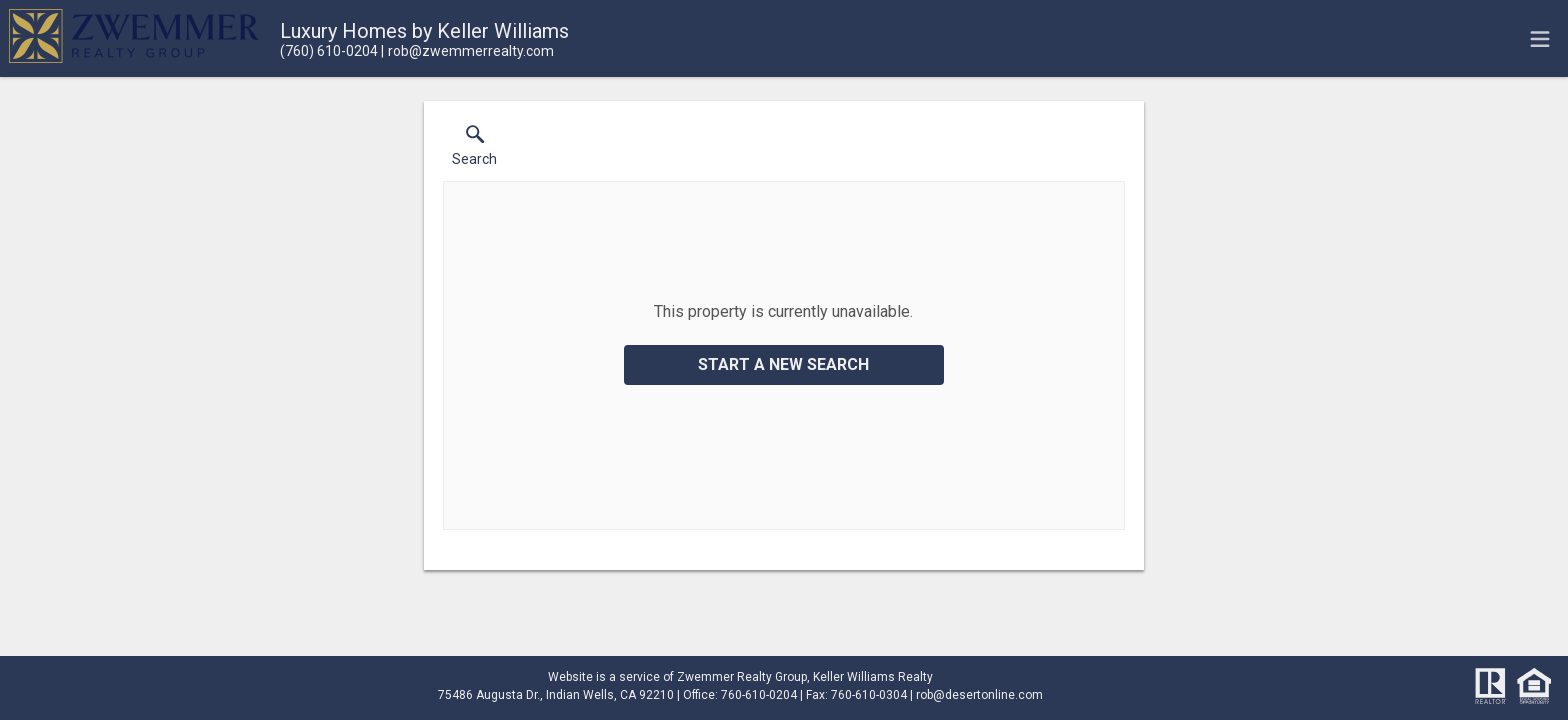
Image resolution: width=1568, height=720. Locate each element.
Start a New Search (783, 364)
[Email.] (467, 51)
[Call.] (329, 51)
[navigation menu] (1540, 39)
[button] (474, 150)
